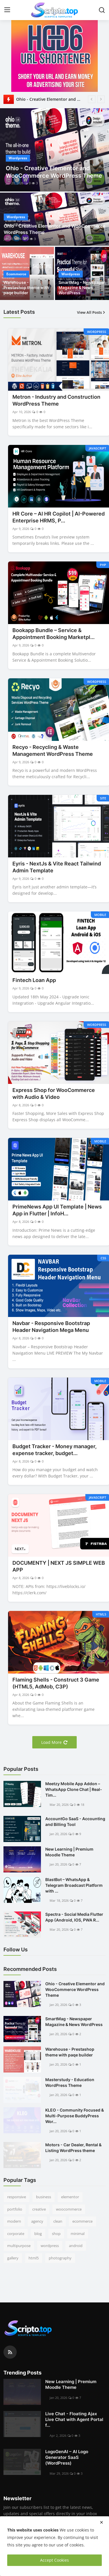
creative (39, 2209)
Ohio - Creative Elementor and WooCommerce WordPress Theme (49, 99)
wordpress (50, 2245)
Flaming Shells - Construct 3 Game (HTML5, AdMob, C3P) (55, 1683)
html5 (34, 2258)
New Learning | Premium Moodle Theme (69, 1852)
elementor (70, 2196)
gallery (12, 2258)
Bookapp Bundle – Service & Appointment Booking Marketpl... (53, 633)
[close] (101, 2522)
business (43, 2196)
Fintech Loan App (34, 980)
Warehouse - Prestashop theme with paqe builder (26, 287)
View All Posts (91, 312)
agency (37, 2221)
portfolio (14, 2209)
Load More (54, 1742)
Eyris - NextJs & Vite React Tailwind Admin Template (56, 867)
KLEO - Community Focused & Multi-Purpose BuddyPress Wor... (74, 2116)
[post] (54, 149)
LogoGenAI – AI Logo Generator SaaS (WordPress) (66, 2457)
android (75, 2245)
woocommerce (69, 2209)
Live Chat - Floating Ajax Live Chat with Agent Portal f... (74, 2419)
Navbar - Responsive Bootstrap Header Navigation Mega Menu (51, 1326)
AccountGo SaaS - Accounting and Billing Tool (75, 1821)
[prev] (91, 99)
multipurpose (19, 2245)
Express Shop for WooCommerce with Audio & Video (53, 1093)
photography (60, 2258)
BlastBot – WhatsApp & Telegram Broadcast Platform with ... (74, 1885)
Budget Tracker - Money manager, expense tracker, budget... (54, 1449)
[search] (102, 10)
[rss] (10, 2352)
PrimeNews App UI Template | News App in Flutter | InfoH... (57, 1210)
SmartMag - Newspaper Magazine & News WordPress (82, 287)
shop (56, 2233)
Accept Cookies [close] (54, 2560)
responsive (16, 2196)
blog (38, 2233)
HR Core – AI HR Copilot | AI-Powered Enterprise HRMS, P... (58, 517)
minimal (77, 2233)
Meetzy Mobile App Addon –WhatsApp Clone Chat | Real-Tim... (73, 1789)
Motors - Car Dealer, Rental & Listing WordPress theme (73, 2147)
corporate (15, 2233)
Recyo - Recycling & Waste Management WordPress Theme (52, 750)
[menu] (7, 10)
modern (14, 2221)
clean (57, 2221)
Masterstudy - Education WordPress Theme (69, 2082)
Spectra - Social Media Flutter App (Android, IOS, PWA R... (74, 1917)
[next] (101, 99)
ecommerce (82, 2221)
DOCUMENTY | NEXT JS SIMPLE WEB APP (58, 1566)
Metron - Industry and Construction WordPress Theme (56, 400)
